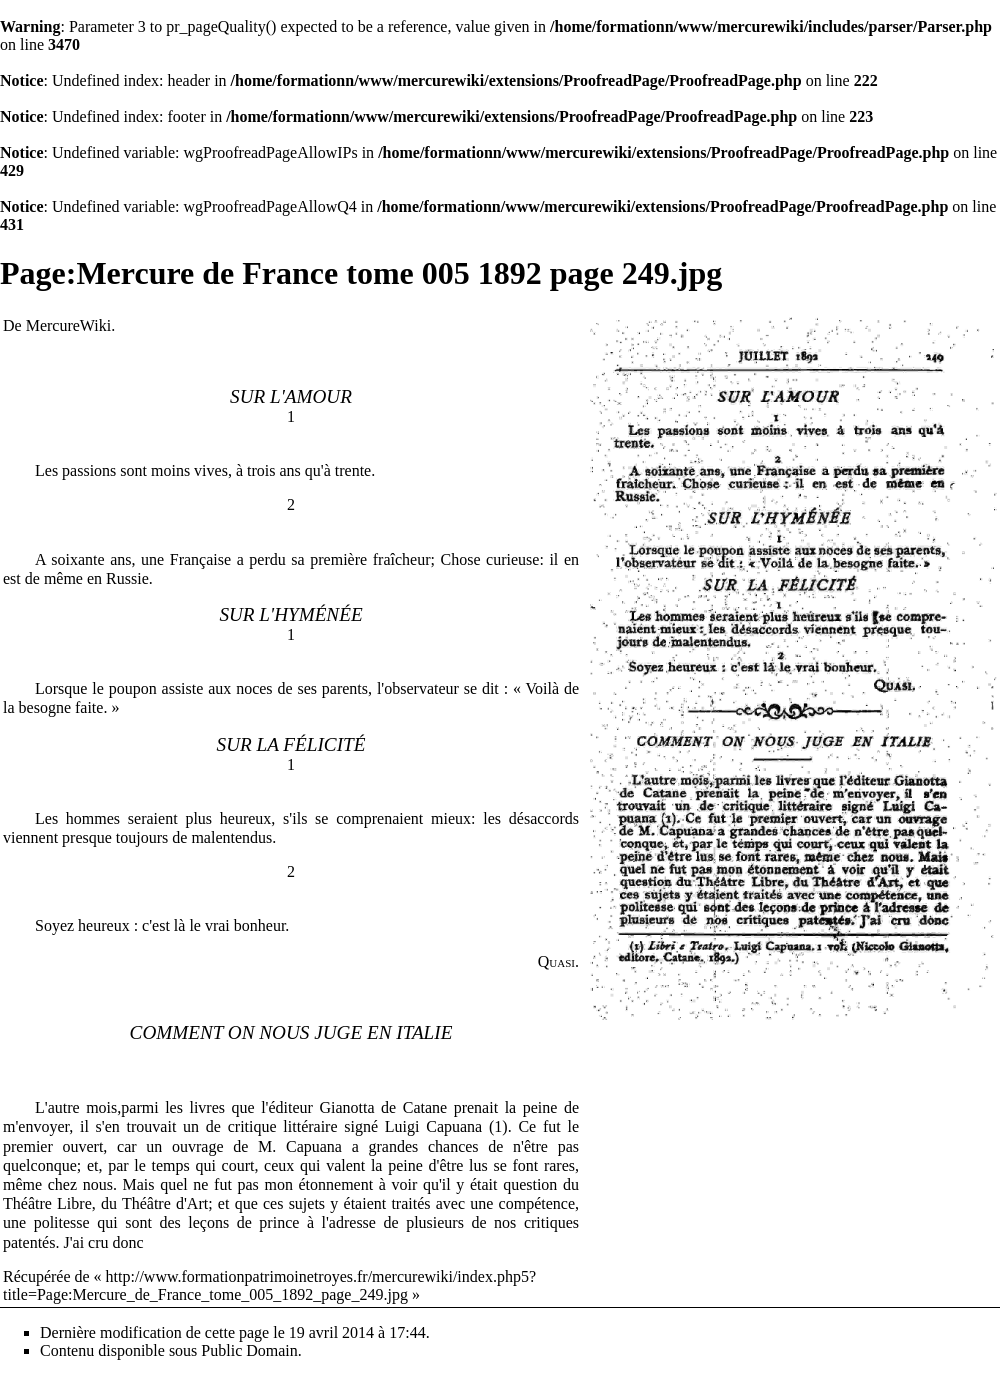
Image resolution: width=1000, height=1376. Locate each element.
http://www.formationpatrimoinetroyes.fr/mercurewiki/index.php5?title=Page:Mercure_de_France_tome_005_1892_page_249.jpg (269, 1285)
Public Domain (249, 1350)
